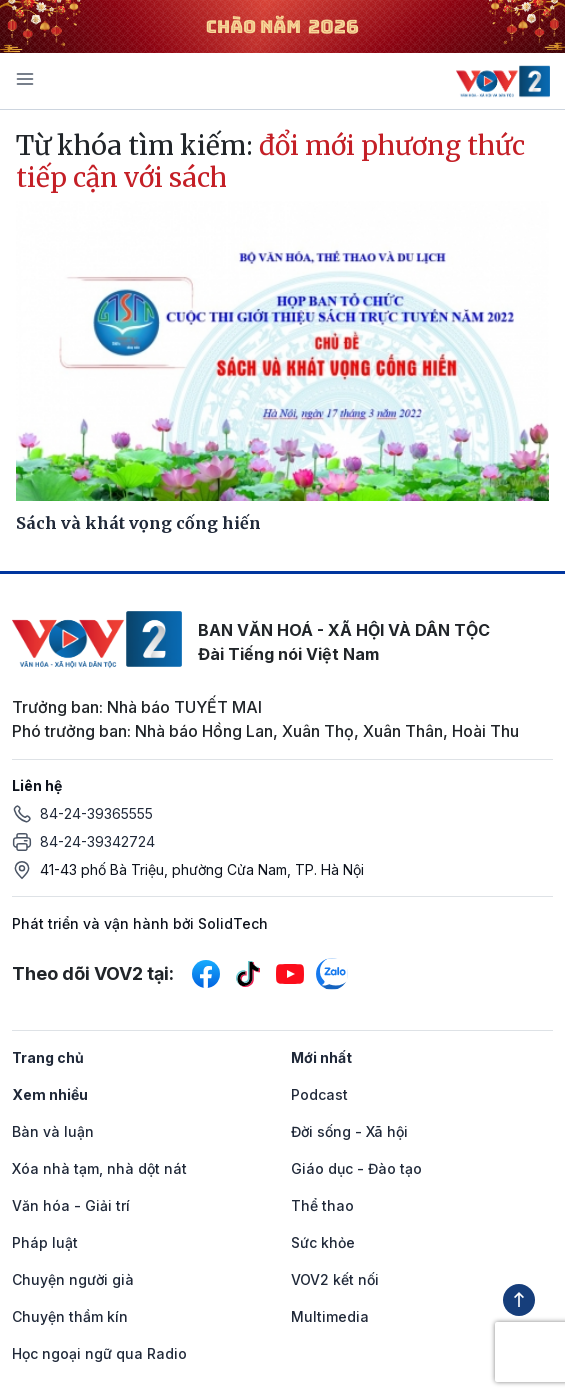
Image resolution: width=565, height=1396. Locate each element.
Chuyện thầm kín (70, 1316)
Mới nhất (321, 1057)
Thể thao (322, 1205)
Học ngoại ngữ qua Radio (99, 1353)
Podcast (319, 1094)
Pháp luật (45, 1242)
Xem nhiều (50, 1094)
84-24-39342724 (97, 841)
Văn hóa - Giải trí (71, 1205)
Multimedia (330, 1316)
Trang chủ (48, 1057)
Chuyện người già (73, 1279)
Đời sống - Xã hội (349, 1131)
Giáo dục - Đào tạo (356, 1168)
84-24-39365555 (96, 813)
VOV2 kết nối (335, 1279)
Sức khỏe (323, 1242)
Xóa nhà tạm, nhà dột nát (99, 1168)
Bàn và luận (53, 1131)
